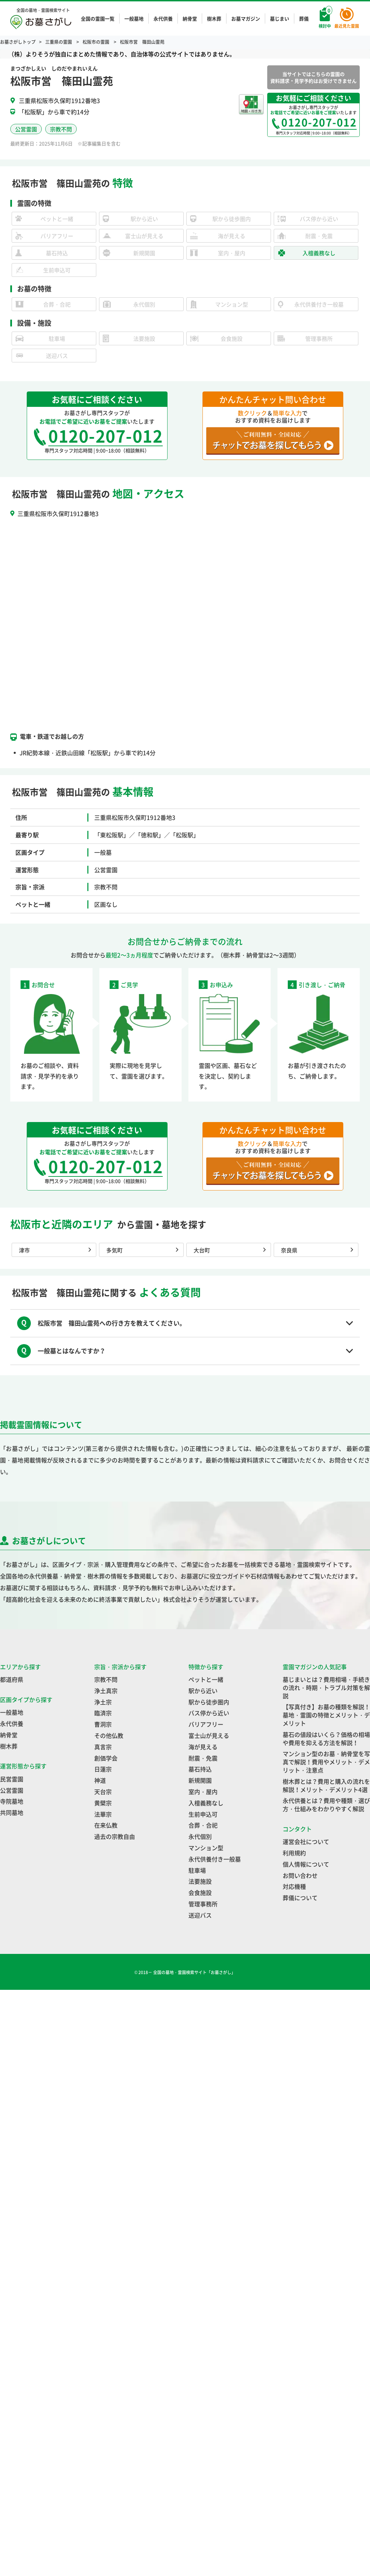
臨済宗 (103, 1713)
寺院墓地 (11, 1801)
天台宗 (103, 1791)
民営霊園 (11, 1779)
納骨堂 (190, 18)
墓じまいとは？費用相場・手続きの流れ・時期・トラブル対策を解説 (326, 1687)
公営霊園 (11, 1790)
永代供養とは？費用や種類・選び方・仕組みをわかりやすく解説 (326, 1804)
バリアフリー (205, 1724)
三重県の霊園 (59, 41)
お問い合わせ (300, 1875)
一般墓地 (134, 18)
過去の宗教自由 (114, 1836)
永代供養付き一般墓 (214, 1859)
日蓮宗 (103, 1769)
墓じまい (279, 18)
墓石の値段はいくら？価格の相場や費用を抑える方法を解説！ (326, 1738)
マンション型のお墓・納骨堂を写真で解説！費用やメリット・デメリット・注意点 (326, 1761)
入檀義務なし (205, 1803)
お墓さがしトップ (18, 41)
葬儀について (300, 1897)
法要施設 (200, 1881)
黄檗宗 (103, 1803)
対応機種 (294, 1886)
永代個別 (200, 1836)
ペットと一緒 (205, 1679)
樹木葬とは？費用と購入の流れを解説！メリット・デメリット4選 (326, 1785)
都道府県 (11, 1679)
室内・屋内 (203, 1791)
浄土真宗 (106, 1690)
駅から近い (203, 1690)
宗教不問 (106, 1679)
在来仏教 (106, 1825)
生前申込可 (203, 1814)
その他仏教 (108, 1735)
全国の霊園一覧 (97, 18)
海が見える (203, 1746)
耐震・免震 (203, 1758)
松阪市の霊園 (96, 41)
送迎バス (200, 1915)
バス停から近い (208, 1713)
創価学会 (106, 1758)
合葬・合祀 (203, 1825)
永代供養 (163, 18)
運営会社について (306, 1841)
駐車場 (197, 1870)
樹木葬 (214, 18)
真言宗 (103, 1746)
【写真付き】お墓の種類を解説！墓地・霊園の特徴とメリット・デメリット (326, 1714)
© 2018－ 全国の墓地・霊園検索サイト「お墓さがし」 (185, 1972)
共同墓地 (11, 1812)
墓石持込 (200, 1769)
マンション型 (205, 1847)
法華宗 (103, 1814)
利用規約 (294, 1853)
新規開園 (200, 1780)
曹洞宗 (103, 1724)
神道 (100, 1780)
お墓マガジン (245, 18)
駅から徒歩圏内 (208, 1702)
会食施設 (200, 1892)
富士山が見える (208, 1735)
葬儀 (304, 18)
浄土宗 (103, 1702)
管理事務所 (203, 1903)
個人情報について (306, 1864)
